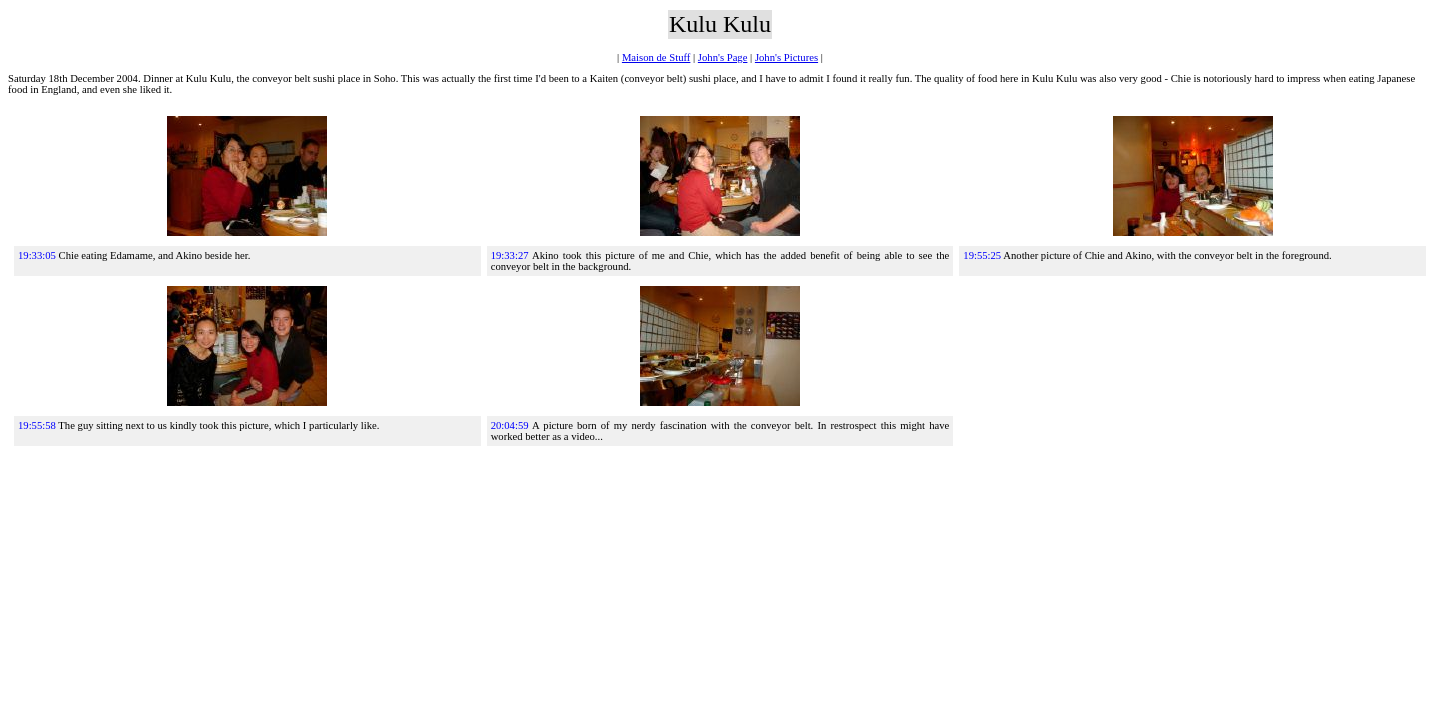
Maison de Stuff (656, 57)
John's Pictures (786, 57)
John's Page (723, 57)
